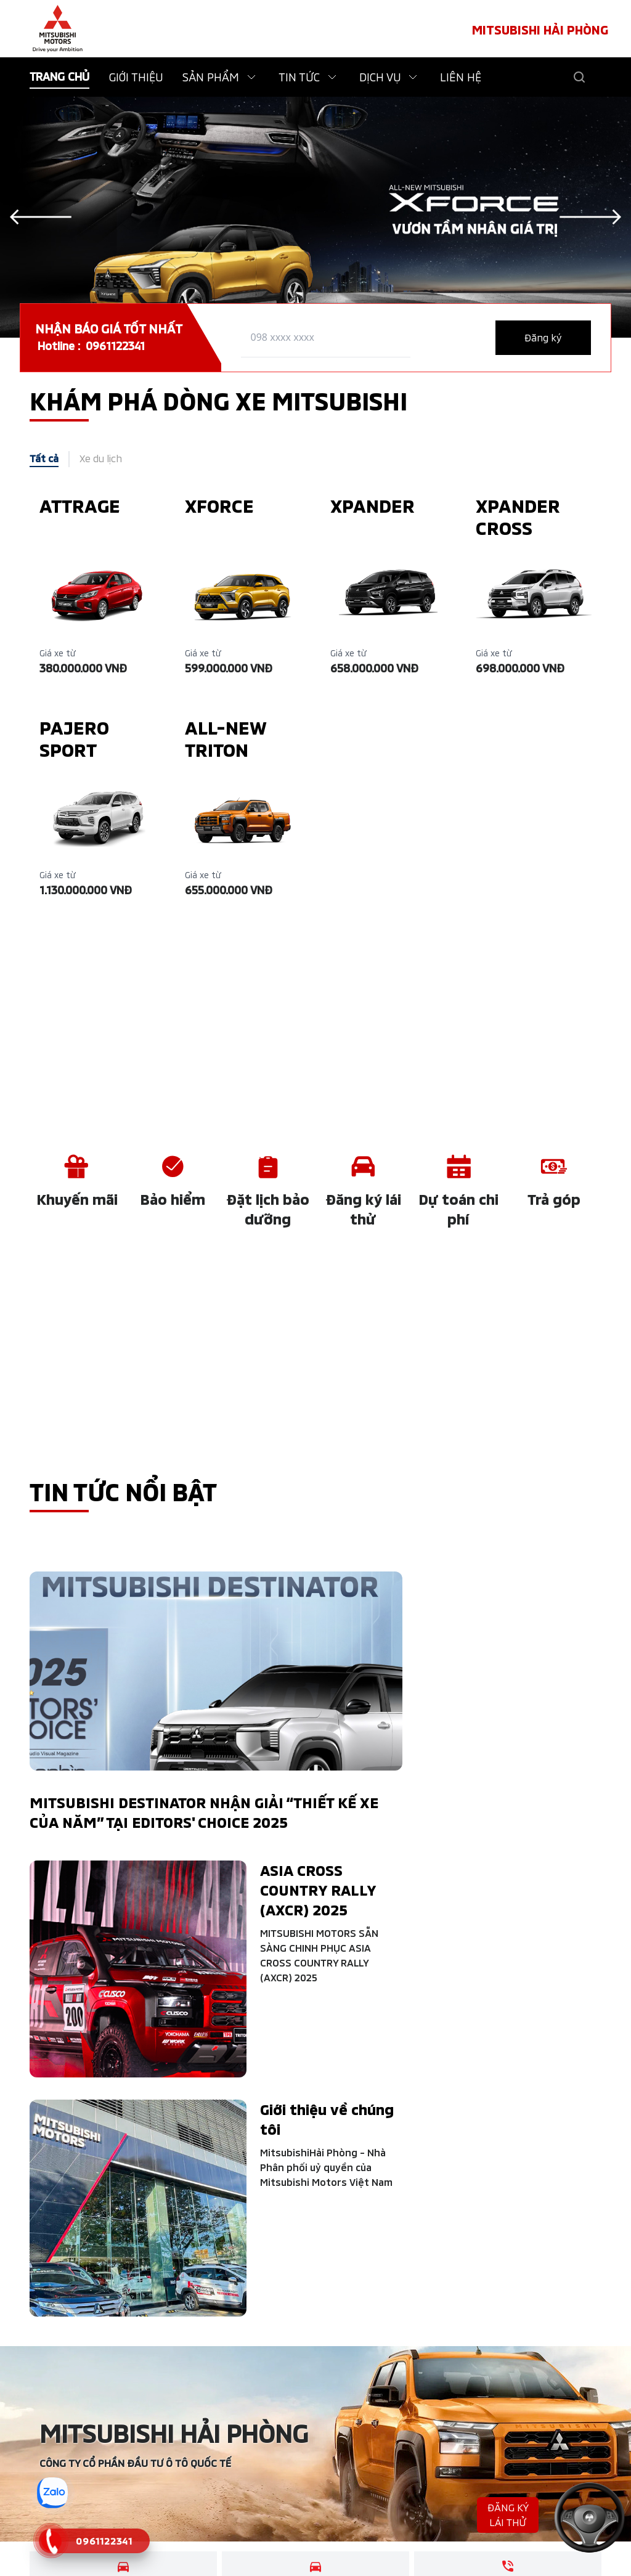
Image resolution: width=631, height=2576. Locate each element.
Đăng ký (542, 337)
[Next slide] (590, 217)
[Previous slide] (40, 217)
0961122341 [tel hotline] (115, 346)
